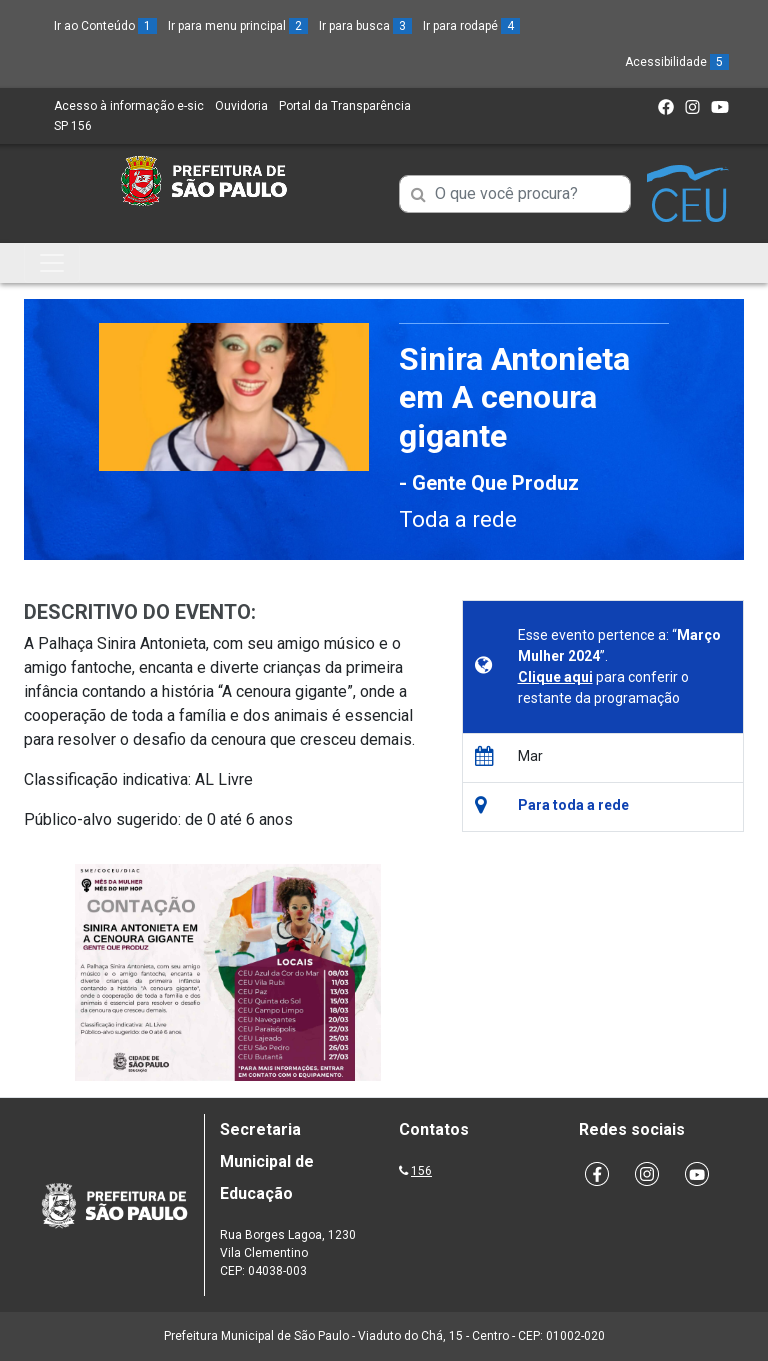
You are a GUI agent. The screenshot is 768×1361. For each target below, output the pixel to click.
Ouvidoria (241, 106)
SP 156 (73, 126)
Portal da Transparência (345, 106)
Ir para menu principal (238, 26)
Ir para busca (365, 26)
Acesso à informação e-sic (129, 106)
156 (421, 1171)
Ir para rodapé (471, 26)
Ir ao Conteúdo (105, 26)
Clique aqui (555, 677)
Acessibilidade (677, 62)
